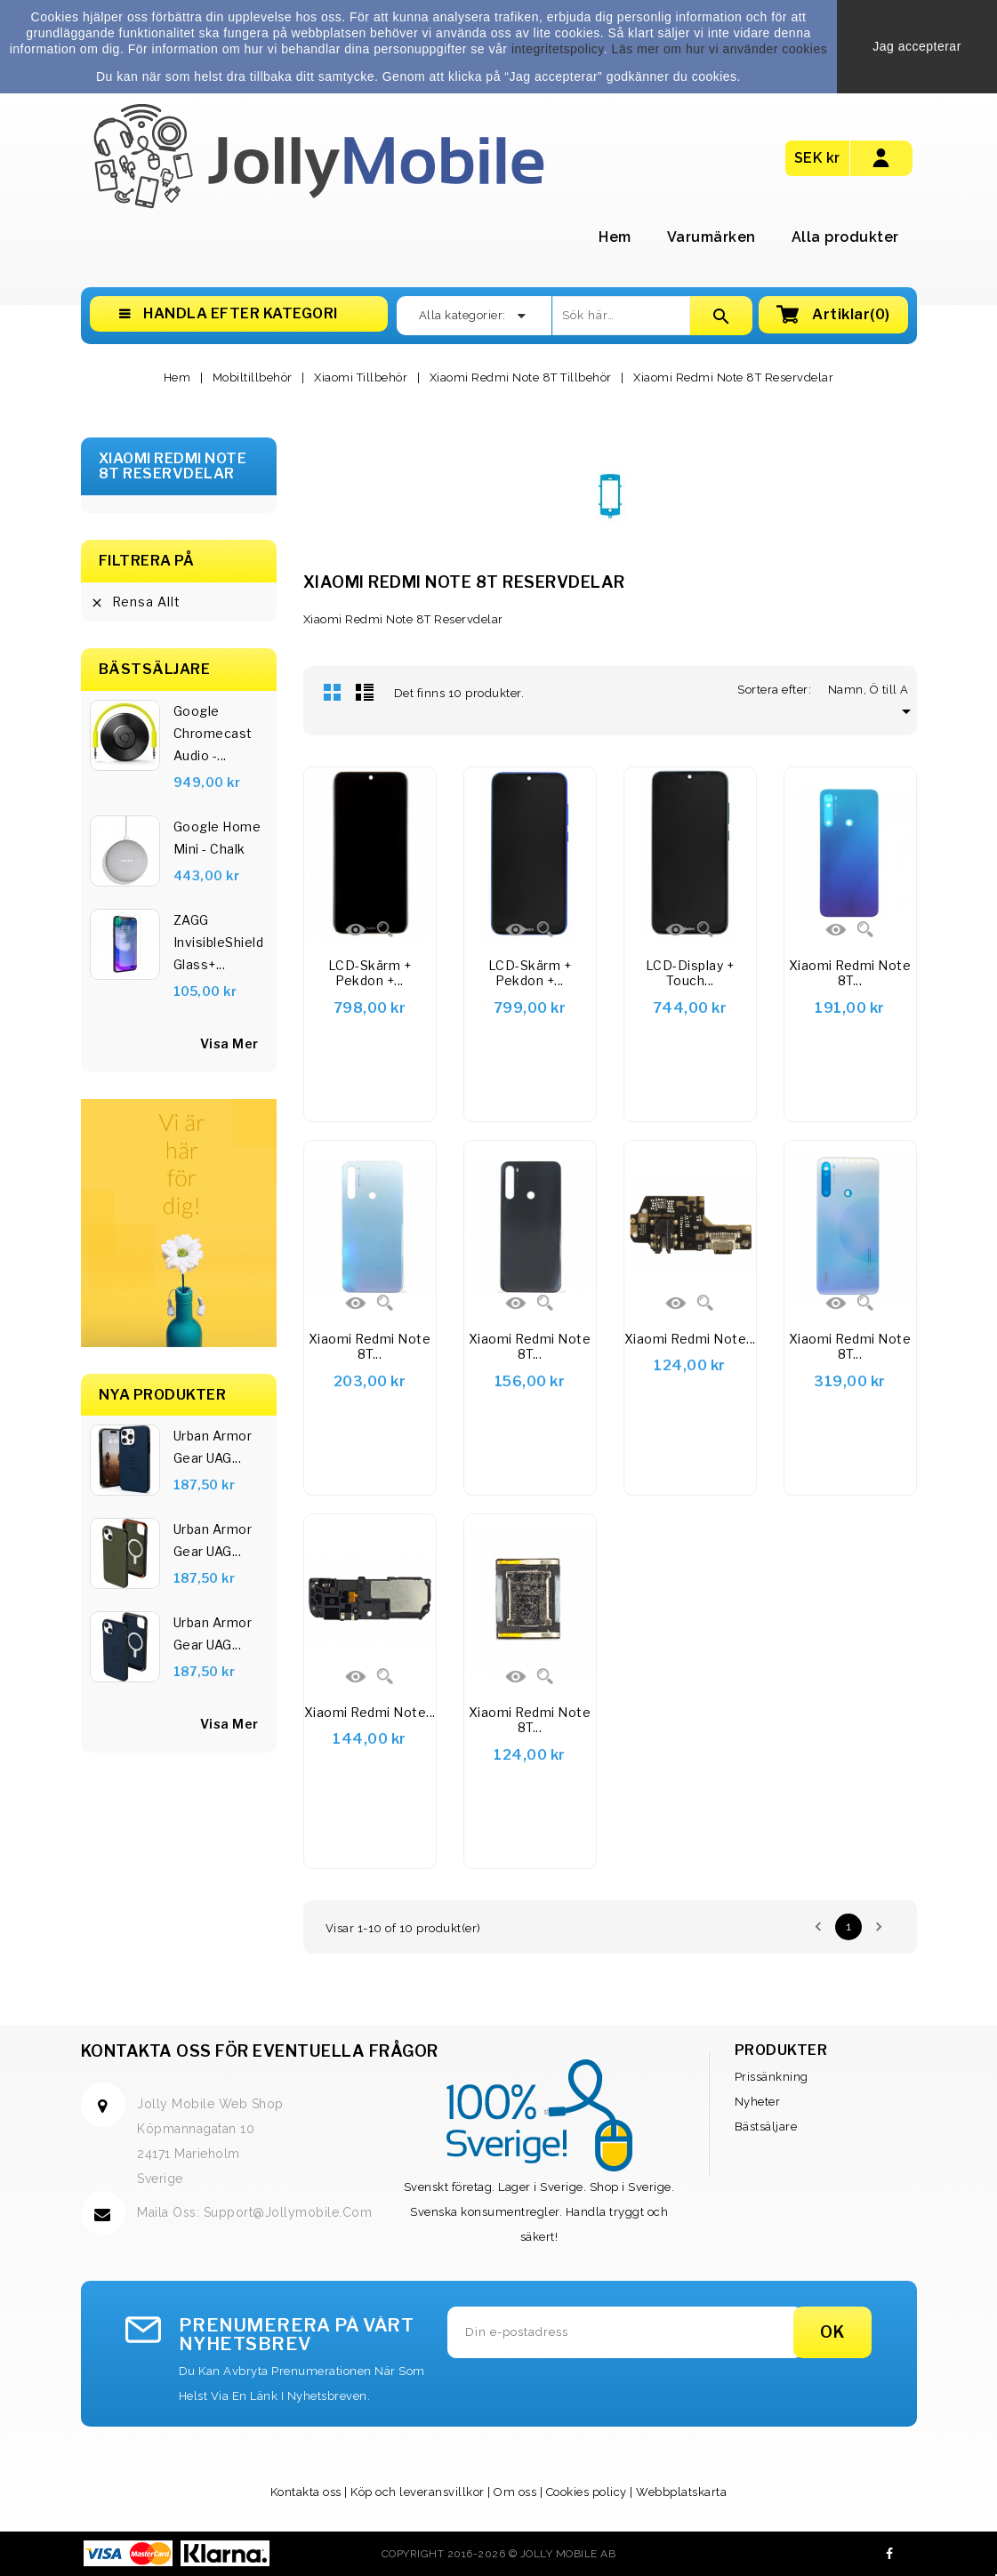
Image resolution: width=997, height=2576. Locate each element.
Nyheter (758, 2101)
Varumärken (711, 237)
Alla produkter (845, 237)
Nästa (878, 1927)
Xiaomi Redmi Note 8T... (850, 973)
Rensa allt (135, 602)
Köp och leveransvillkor (417, 2492)
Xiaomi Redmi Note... (690, 1338)
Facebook (890, 2553)
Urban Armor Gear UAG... (213, 1446)
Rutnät (333, 692)
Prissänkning (771, 2076)
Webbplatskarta (681, 2492)
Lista (365, 692)
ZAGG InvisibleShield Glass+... (218, 942)
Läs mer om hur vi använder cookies (720, 49)
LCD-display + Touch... (690, 973)
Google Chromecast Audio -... (213, 733)
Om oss (515, 2492)
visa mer (229, 1043)
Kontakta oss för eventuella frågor (259, 2051)
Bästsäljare (766, 2126)
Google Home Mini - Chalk (217, 837)
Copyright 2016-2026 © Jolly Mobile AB (499, 2554)
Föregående (818, 1927)
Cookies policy (586, 2492)
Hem (615, 237)
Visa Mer (229, 1723)
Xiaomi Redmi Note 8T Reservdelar (173, 466)
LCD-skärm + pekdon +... (370, 973)
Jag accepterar (916, 46)
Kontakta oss (306, 2492)
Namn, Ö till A (872, 689)
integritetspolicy (557, 49)
